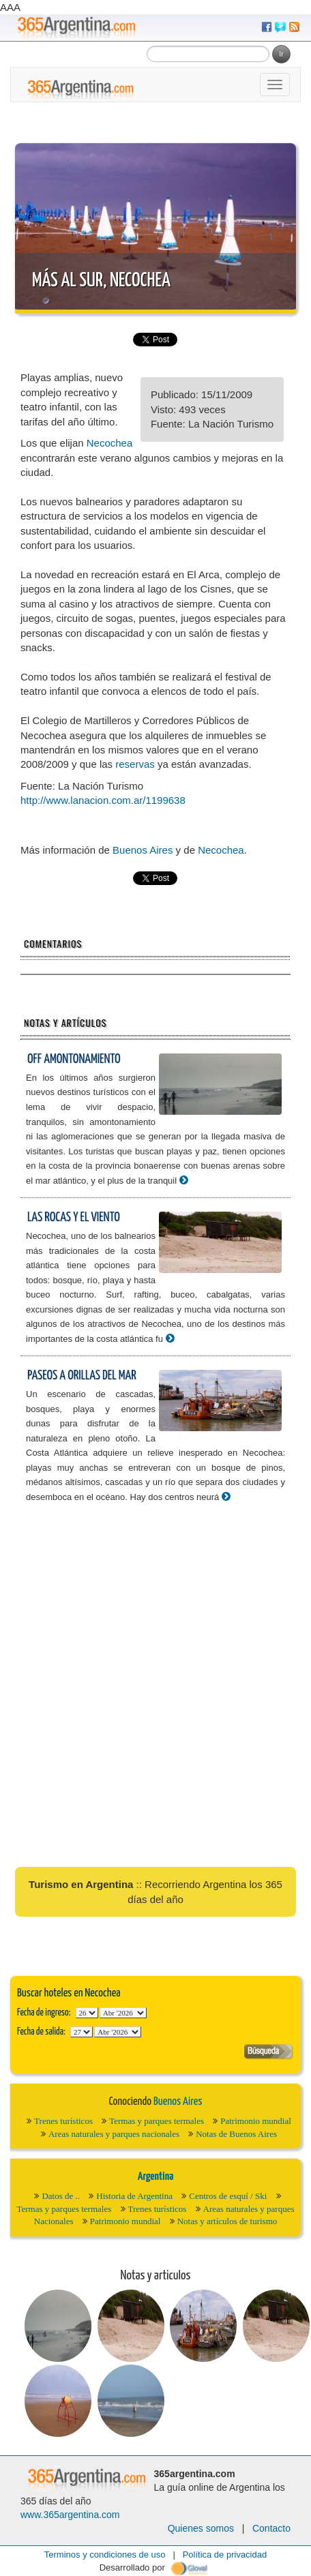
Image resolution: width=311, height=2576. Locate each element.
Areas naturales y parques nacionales (113, 2134)
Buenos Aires (143, 850)
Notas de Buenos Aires (236, 2134)
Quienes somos (201, 2528)
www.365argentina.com (70, 2514)
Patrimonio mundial (255, 2121)
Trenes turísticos (63, 2121)
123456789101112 (123, 2012)
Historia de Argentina (134, 2196)
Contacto (271, 2528)
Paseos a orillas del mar (81, 1375)
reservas (135, 764)
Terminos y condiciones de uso (105, 2554)
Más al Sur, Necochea (101, 280)
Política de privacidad (225, 2554)
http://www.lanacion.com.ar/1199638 (103, 800)
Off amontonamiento (74, 1059)
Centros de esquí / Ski (228, 2196)
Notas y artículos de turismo (227, 2221)
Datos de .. (61, 2196)
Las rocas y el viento (73, 1217)
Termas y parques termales (156, 2121)
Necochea (110, 443)
